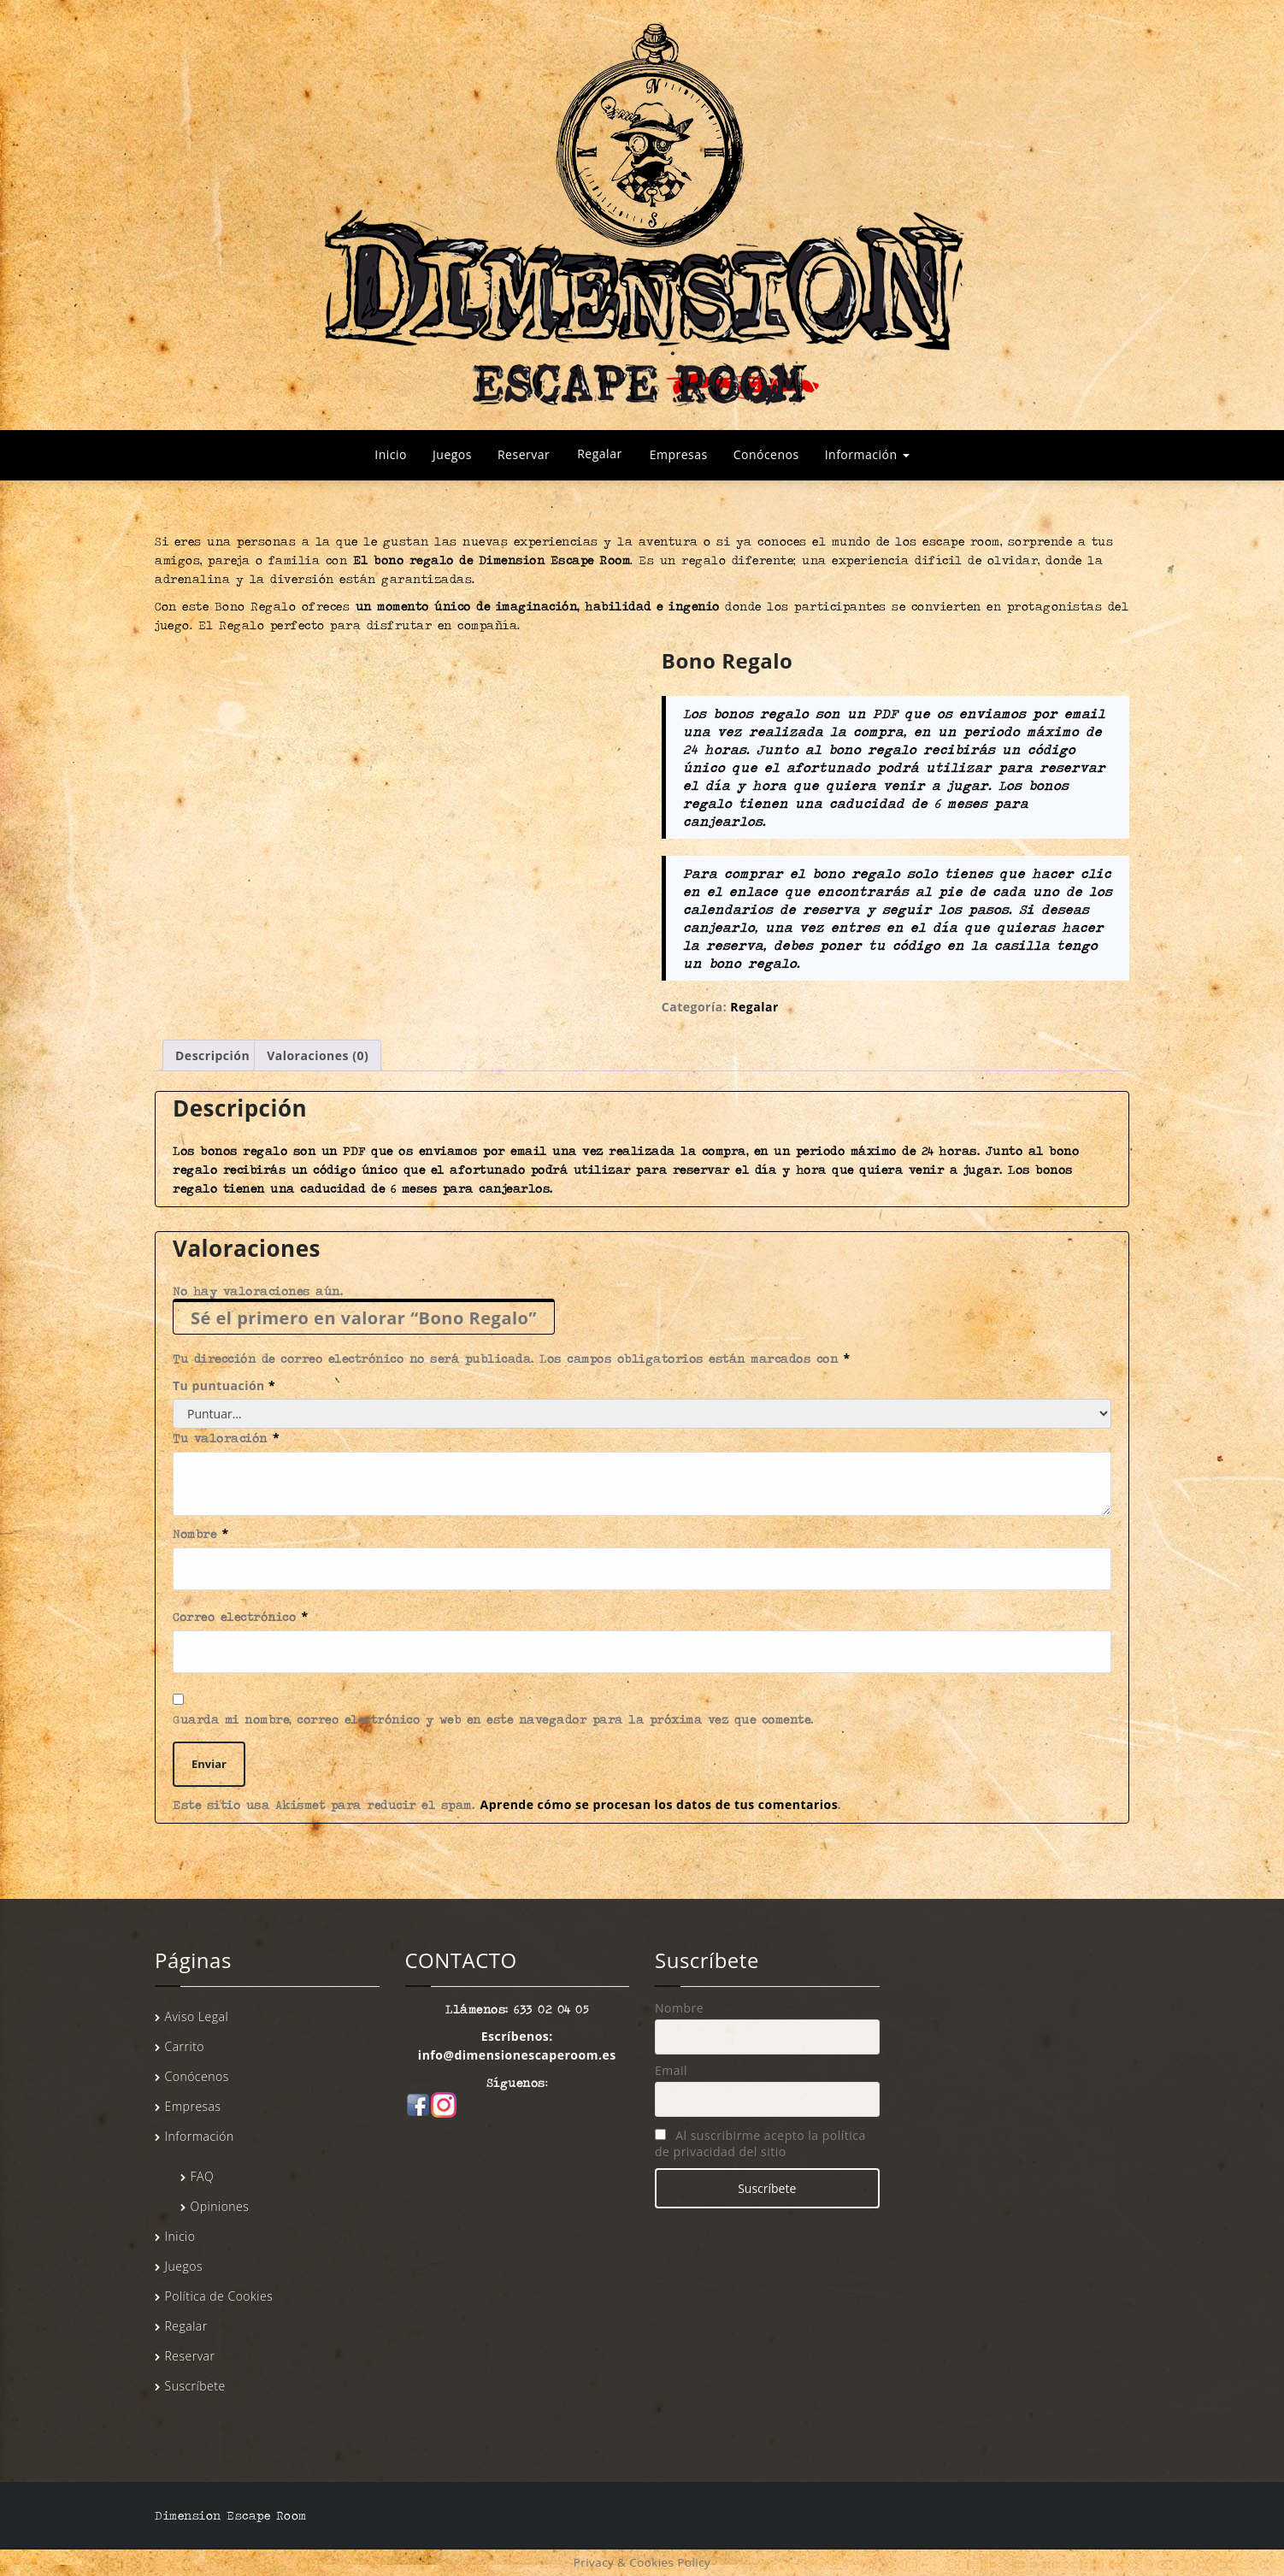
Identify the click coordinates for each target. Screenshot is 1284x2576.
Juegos (452, 454)
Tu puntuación (224, 1385)
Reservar (524, 454)
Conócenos (766, 454)
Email (671, 2070)
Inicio (390, 454)
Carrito (185, 2046)
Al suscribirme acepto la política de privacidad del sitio (760, 2143)
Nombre (201, 1533)
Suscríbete (195, 2386)
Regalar (599, 453)
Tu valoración (226, 1437)
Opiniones (220, 2206)
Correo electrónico (241, 1616)
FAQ (203, 2176)
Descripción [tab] (212, 1055)
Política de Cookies (219, 2296)
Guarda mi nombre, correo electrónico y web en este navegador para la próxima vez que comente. (493, 1719)
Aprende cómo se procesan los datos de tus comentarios (659, 1804)
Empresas (679, 454)
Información (867, 454)
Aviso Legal (197, 2016)
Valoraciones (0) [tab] (317, 1055)
